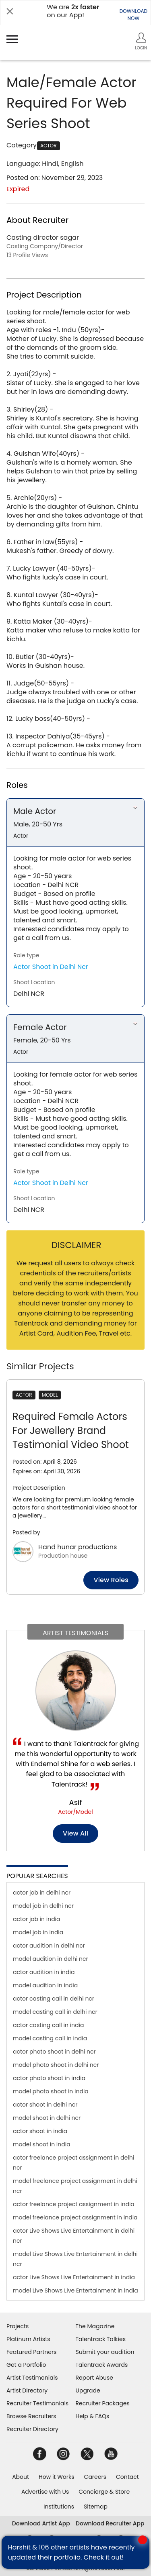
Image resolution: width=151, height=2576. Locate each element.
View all (75, 1833)
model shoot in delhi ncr (47, 2118)
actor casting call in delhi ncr (53, 1999)
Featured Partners (31, 2352)
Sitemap (96, 2506)
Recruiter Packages (103, 2403)
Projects (17, 2326)
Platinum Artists (28, 2339)
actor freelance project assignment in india (73, 2204)
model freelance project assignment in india (75, 2217)
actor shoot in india (40, 2131)
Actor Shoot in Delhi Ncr (50, 966)
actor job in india (36, 1919)
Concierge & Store (104, 2491)
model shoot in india (41, 2144)
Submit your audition (105, 2352)
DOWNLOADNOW (133, 15)
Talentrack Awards (102, 2365)
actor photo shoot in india (49, 2078)
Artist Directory (27, 2390)
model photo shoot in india (51, 2091)
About (20, 2477)
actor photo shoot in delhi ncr (54, 2052)
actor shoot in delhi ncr (45, 2105)
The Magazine (95, 2326)
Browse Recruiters (31, 2416)
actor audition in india (43, 1972)
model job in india (38, 1932)
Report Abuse (95, 2377)
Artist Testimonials (32, 2377)
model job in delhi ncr (43, 1906)
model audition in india (45, 1985)
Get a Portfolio (26, 2365)
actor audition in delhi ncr (49, 1946)
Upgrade (88, 2390)
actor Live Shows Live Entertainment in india (74, 2277)
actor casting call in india (48, 2025)
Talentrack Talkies (101, 2339)
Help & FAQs (93, 2416)
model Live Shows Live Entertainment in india (75, 2290)
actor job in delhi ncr (41, 1893)
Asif (75, 1802)
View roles (110, 1580)
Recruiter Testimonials (37, 2403)
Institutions (58, 2506)
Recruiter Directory (32, 2429)
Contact (127, 2477)
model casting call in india (50, 2038)
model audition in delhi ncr (50, 1959)
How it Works (56, 2477)
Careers (95, 2477)
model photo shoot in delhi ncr (56, 2065)
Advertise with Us (45, 2491)
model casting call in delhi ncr (55, 2012)
